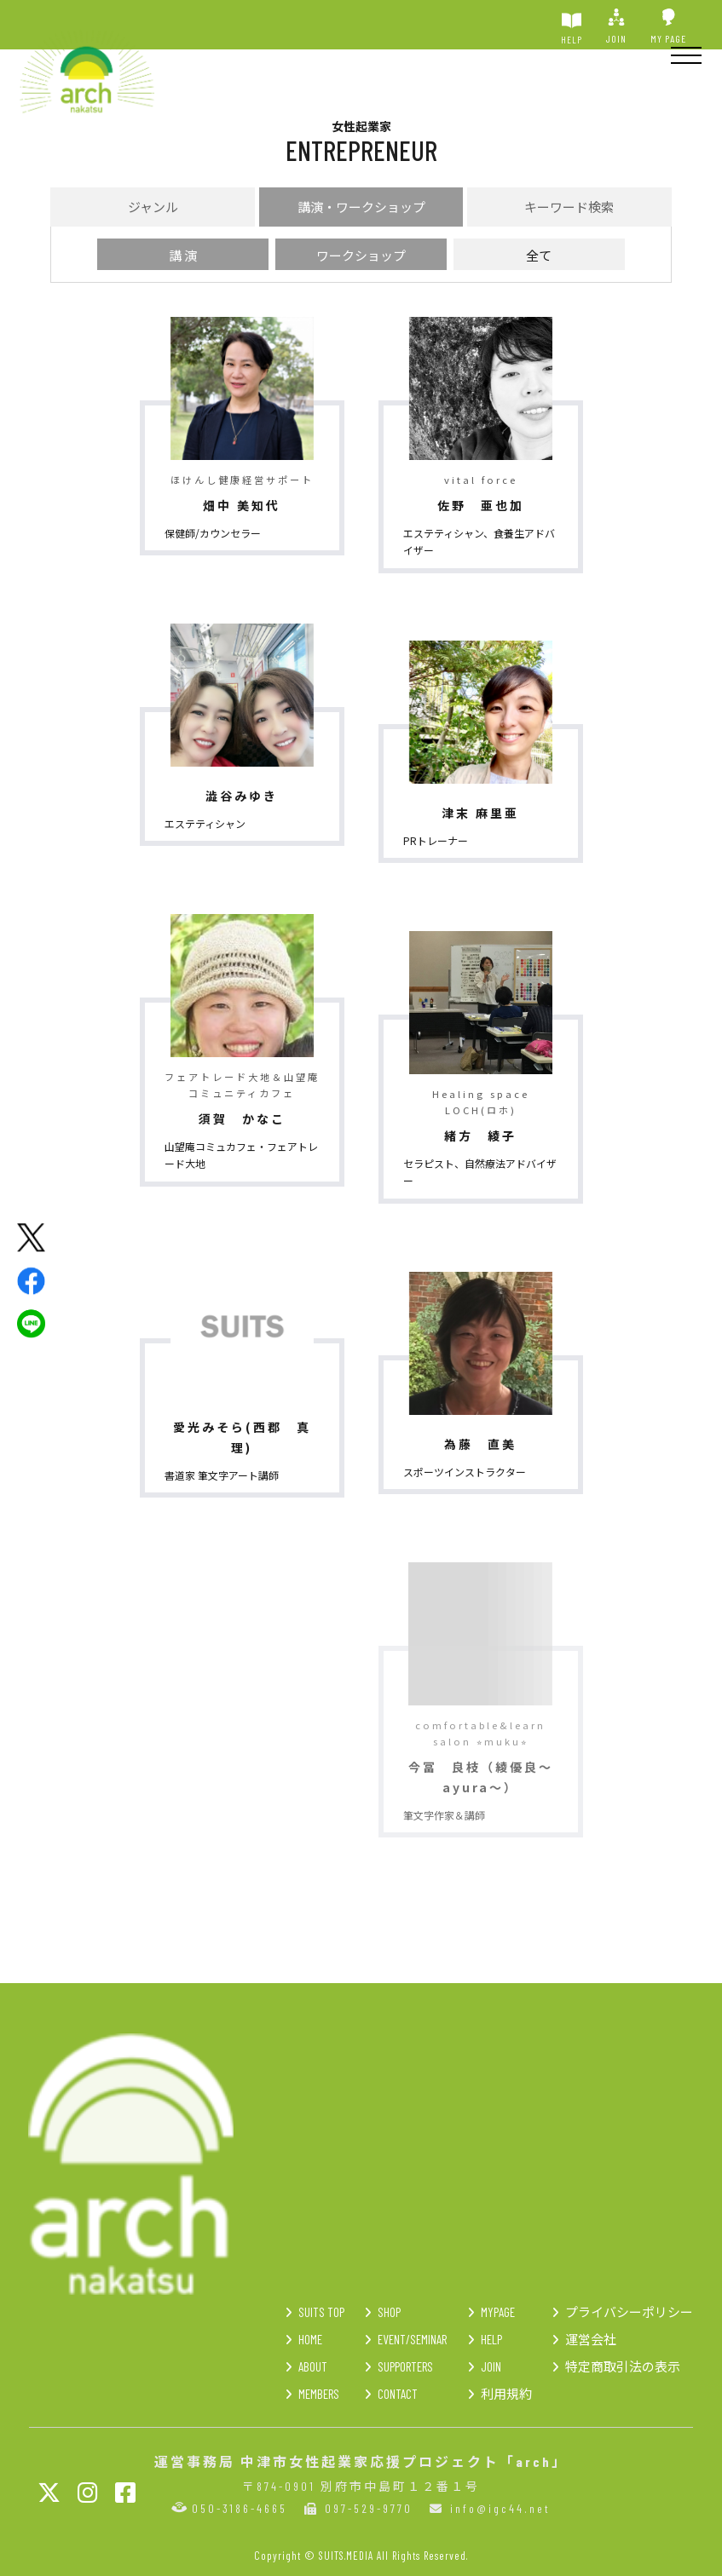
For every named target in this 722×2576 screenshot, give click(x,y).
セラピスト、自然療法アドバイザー (480, 1171)
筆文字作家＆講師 (444, 1815)
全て (539, 255)
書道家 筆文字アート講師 (222, 1475)
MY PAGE (668, 26)
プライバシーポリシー (629, 2312)
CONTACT (398, 2393)
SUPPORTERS (405, 2366)
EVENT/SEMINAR (412, 2339)
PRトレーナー (435, 840)
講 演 (183, 255)
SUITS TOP (321, 2312)
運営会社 (590, 2339)
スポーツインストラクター (464, 1471)
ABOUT (312, 2366)
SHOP (389, 2312)
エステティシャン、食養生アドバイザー (479, 541)
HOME (310, 2339)
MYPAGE (498, 2312)
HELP (571, 27)
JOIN (616, 26)
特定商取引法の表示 (622, 2366)
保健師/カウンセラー (213, 533)
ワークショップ (361, 255)
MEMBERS (318, 2393)
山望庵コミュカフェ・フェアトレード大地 (241, 1154)
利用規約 (506, 2393)
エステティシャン (205, 823)
